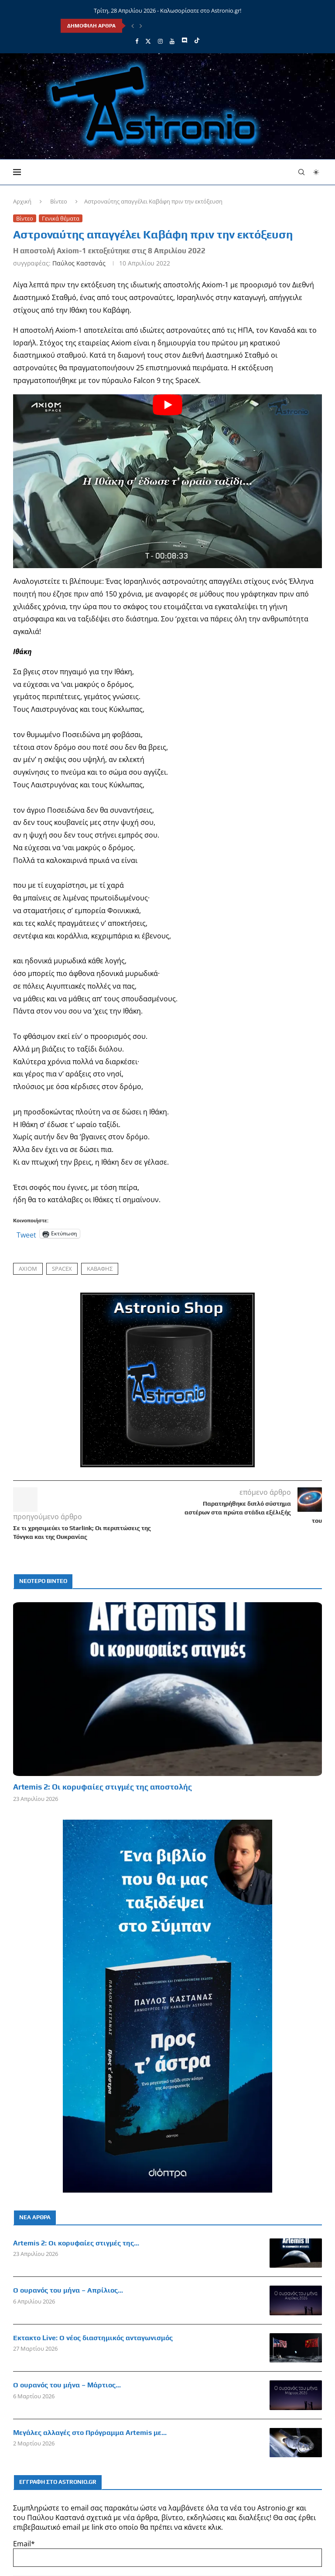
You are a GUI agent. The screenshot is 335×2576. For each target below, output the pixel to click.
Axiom (28, 1268)
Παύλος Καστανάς (79, 263)
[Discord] (184, 41)
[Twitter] (148, 41)
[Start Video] (167, 481)
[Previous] (132, 26)
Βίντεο (58, 201)
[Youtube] (172, 41)
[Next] (140, 26)
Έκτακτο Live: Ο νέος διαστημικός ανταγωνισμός (93, 2338)
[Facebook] (136, 41)
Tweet (26, 1233)
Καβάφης (100, 1268)
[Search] (301, 172)
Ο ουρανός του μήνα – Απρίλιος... (68, 2290)
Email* (167, 2553)
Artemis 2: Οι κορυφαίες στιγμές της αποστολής (102, 1786)
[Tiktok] (197, 41)
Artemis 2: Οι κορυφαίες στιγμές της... (76, 2243)
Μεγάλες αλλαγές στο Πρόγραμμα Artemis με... (90, 2432)
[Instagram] (160, 41)
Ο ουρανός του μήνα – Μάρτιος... (67, 2385)
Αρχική (22, 201)
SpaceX (62, 1268)
